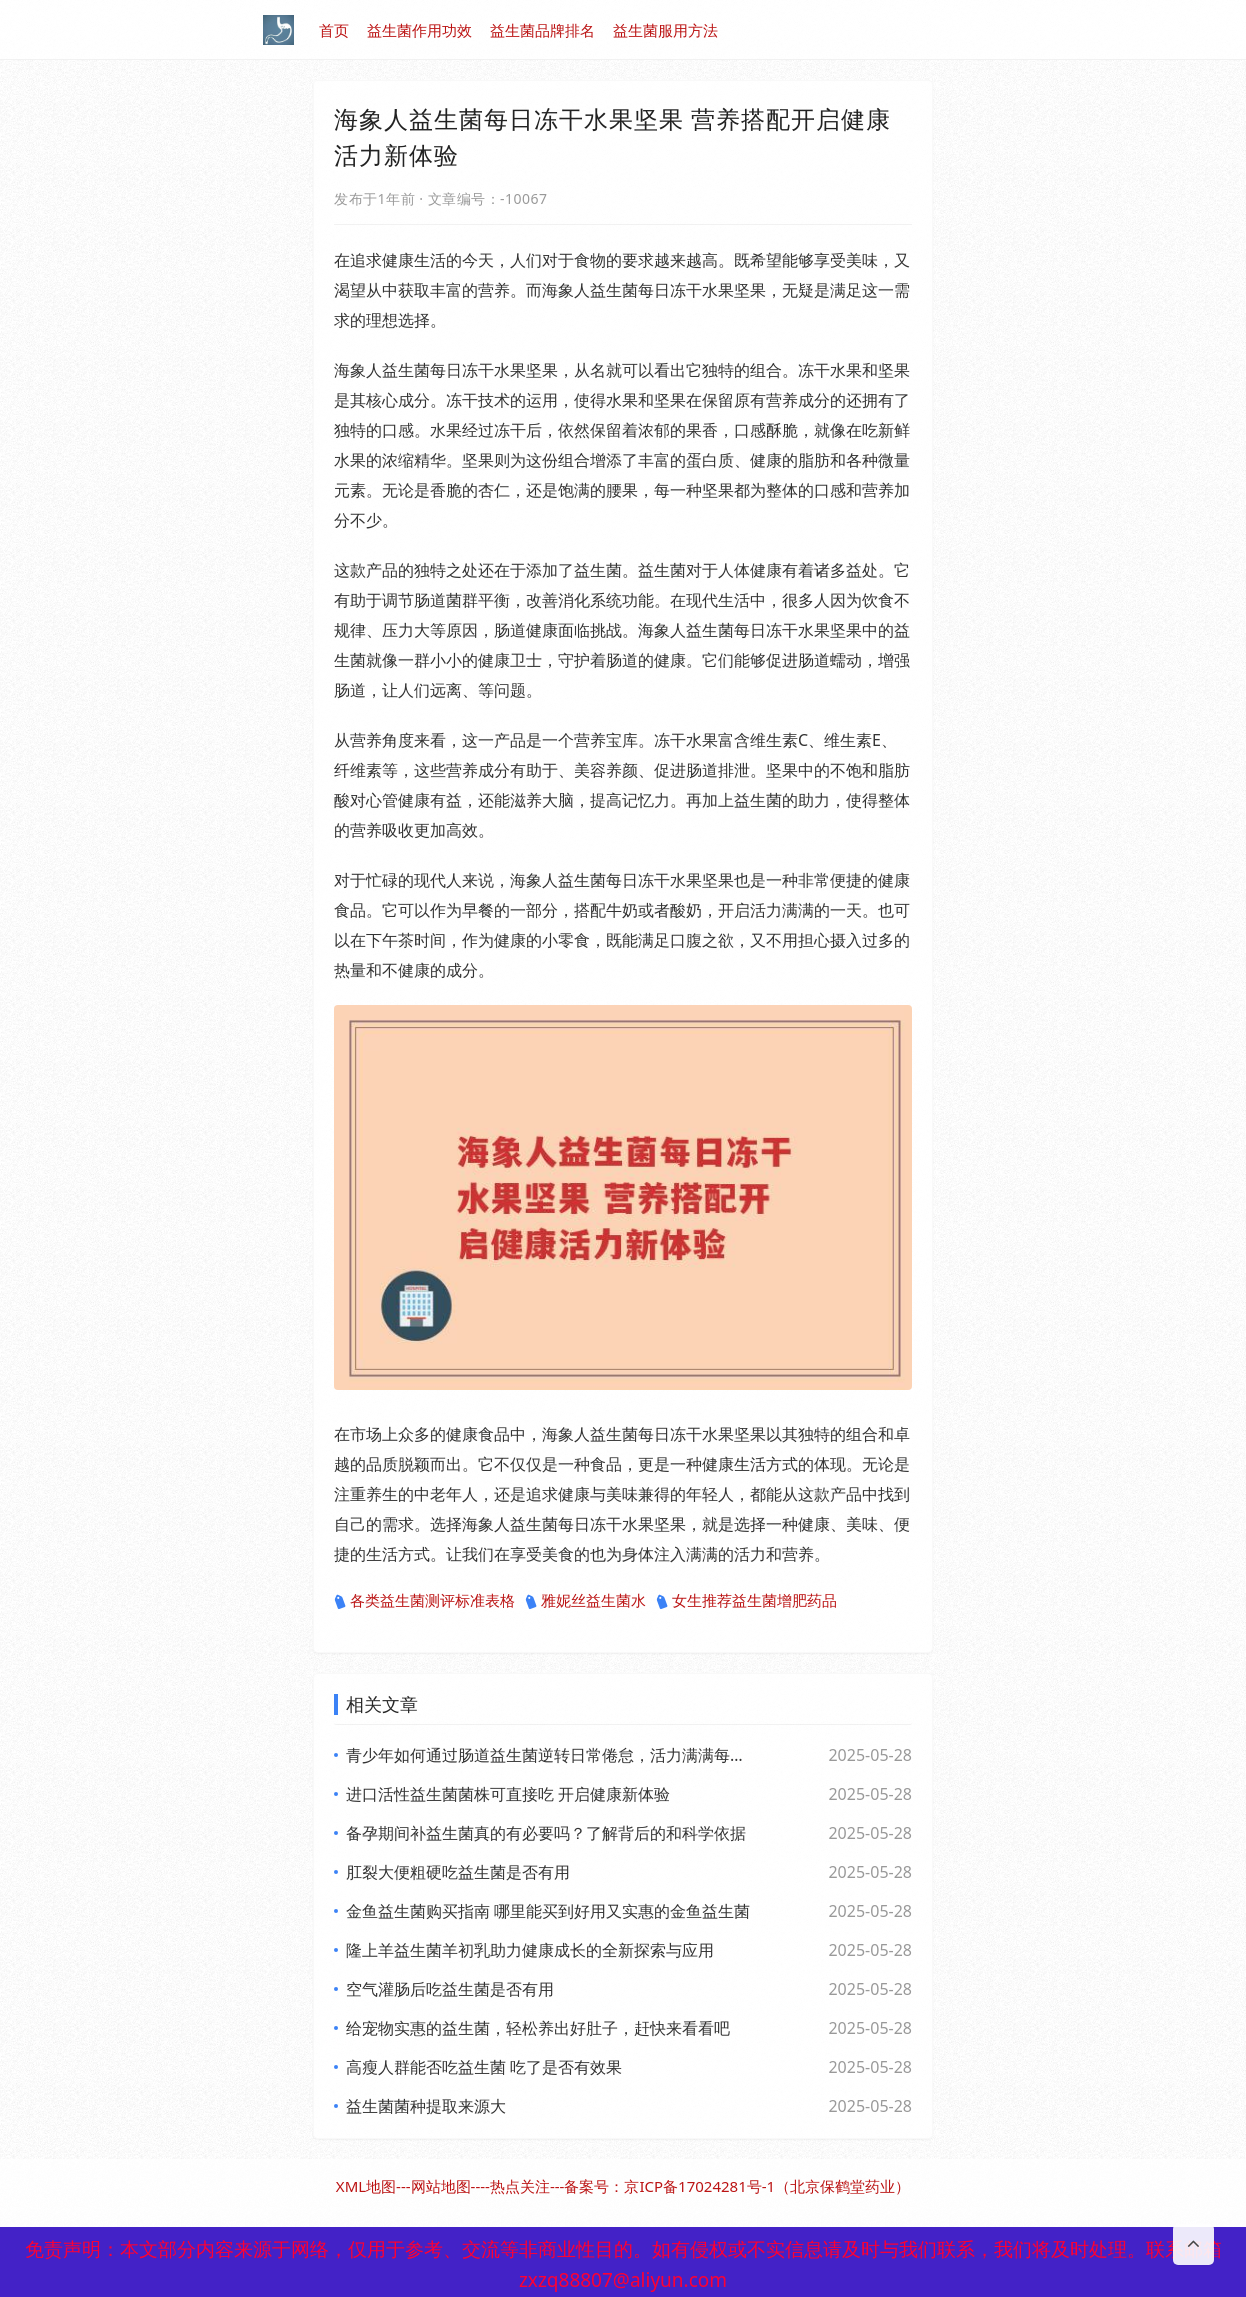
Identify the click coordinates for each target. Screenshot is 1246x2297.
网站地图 (441, 2186)
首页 (334, 30)
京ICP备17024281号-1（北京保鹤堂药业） (767, 2186)
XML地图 (366, 2186)
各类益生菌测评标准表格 (424, 1601)
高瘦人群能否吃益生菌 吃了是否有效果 (484, 2067)
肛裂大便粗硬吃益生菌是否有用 (458, 1872)
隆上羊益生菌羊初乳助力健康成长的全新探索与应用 (530, 1950)
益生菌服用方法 (665, 30)
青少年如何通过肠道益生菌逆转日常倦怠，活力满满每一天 (548, 1755)
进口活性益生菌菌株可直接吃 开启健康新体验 (508, 1794)
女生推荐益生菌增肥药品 (746, 1601)
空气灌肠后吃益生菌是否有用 (450, 1989)
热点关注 (520, 2186)
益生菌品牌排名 (542, 30)
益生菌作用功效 (419, 30)
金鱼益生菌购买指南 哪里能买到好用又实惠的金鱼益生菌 (548, 1911)
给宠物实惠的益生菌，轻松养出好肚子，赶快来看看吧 (538, 2028)
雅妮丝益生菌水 (585, 1601)
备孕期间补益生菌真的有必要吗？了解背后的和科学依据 (546, 1833)
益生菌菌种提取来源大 (426, 2106)
